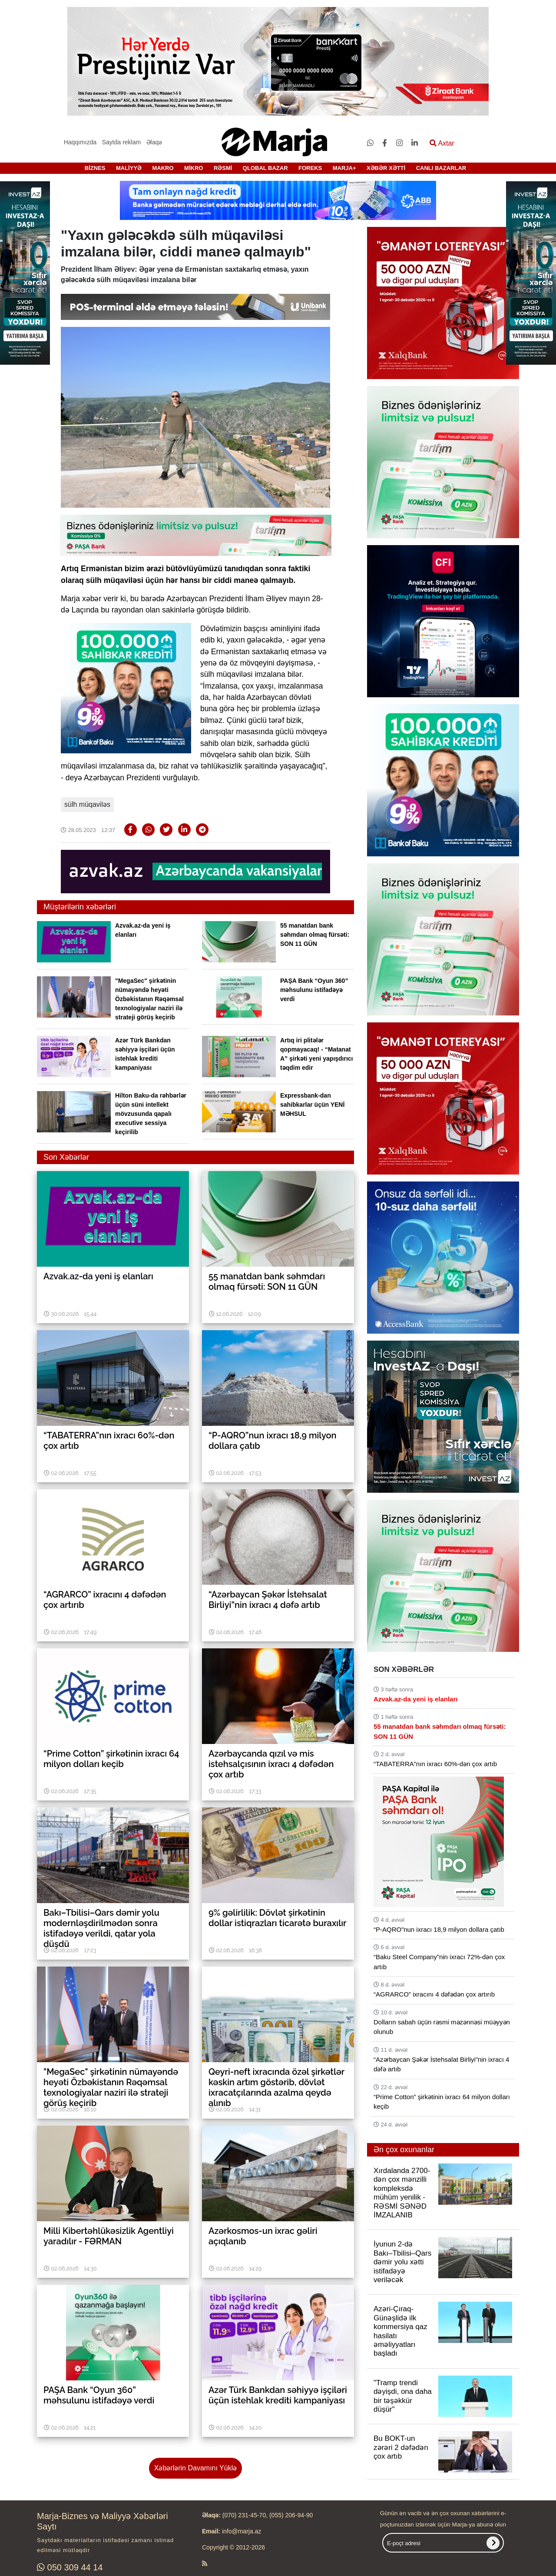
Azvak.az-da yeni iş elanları (415, 1699)
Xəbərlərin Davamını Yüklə (195, 2468)
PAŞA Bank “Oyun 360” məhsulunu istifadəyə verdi (314, 989)
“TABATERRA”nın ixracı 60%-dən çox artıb (435, 1763)
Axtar (442, 143)
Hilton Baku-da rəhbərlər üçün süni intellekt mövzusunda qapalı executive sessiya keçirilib (150, 1113)
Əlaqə (154, 142)
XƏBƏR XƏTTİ (386, 168)
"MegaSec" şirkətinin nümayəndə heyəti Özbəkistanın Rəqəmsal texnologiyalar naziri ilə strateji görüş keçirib (149, 999)
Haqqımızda (80, 142)
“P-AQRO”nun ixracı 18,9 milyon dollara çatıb (439, 1929)
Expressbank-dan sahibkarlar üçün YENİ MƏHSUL (312, 1104)
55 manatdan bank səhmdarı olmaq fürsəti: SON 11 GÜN (314, 934)
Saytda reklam (121, 142)
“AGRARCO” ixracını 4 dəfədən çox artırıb (434, 1994)
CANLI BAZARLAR (441, 168)
